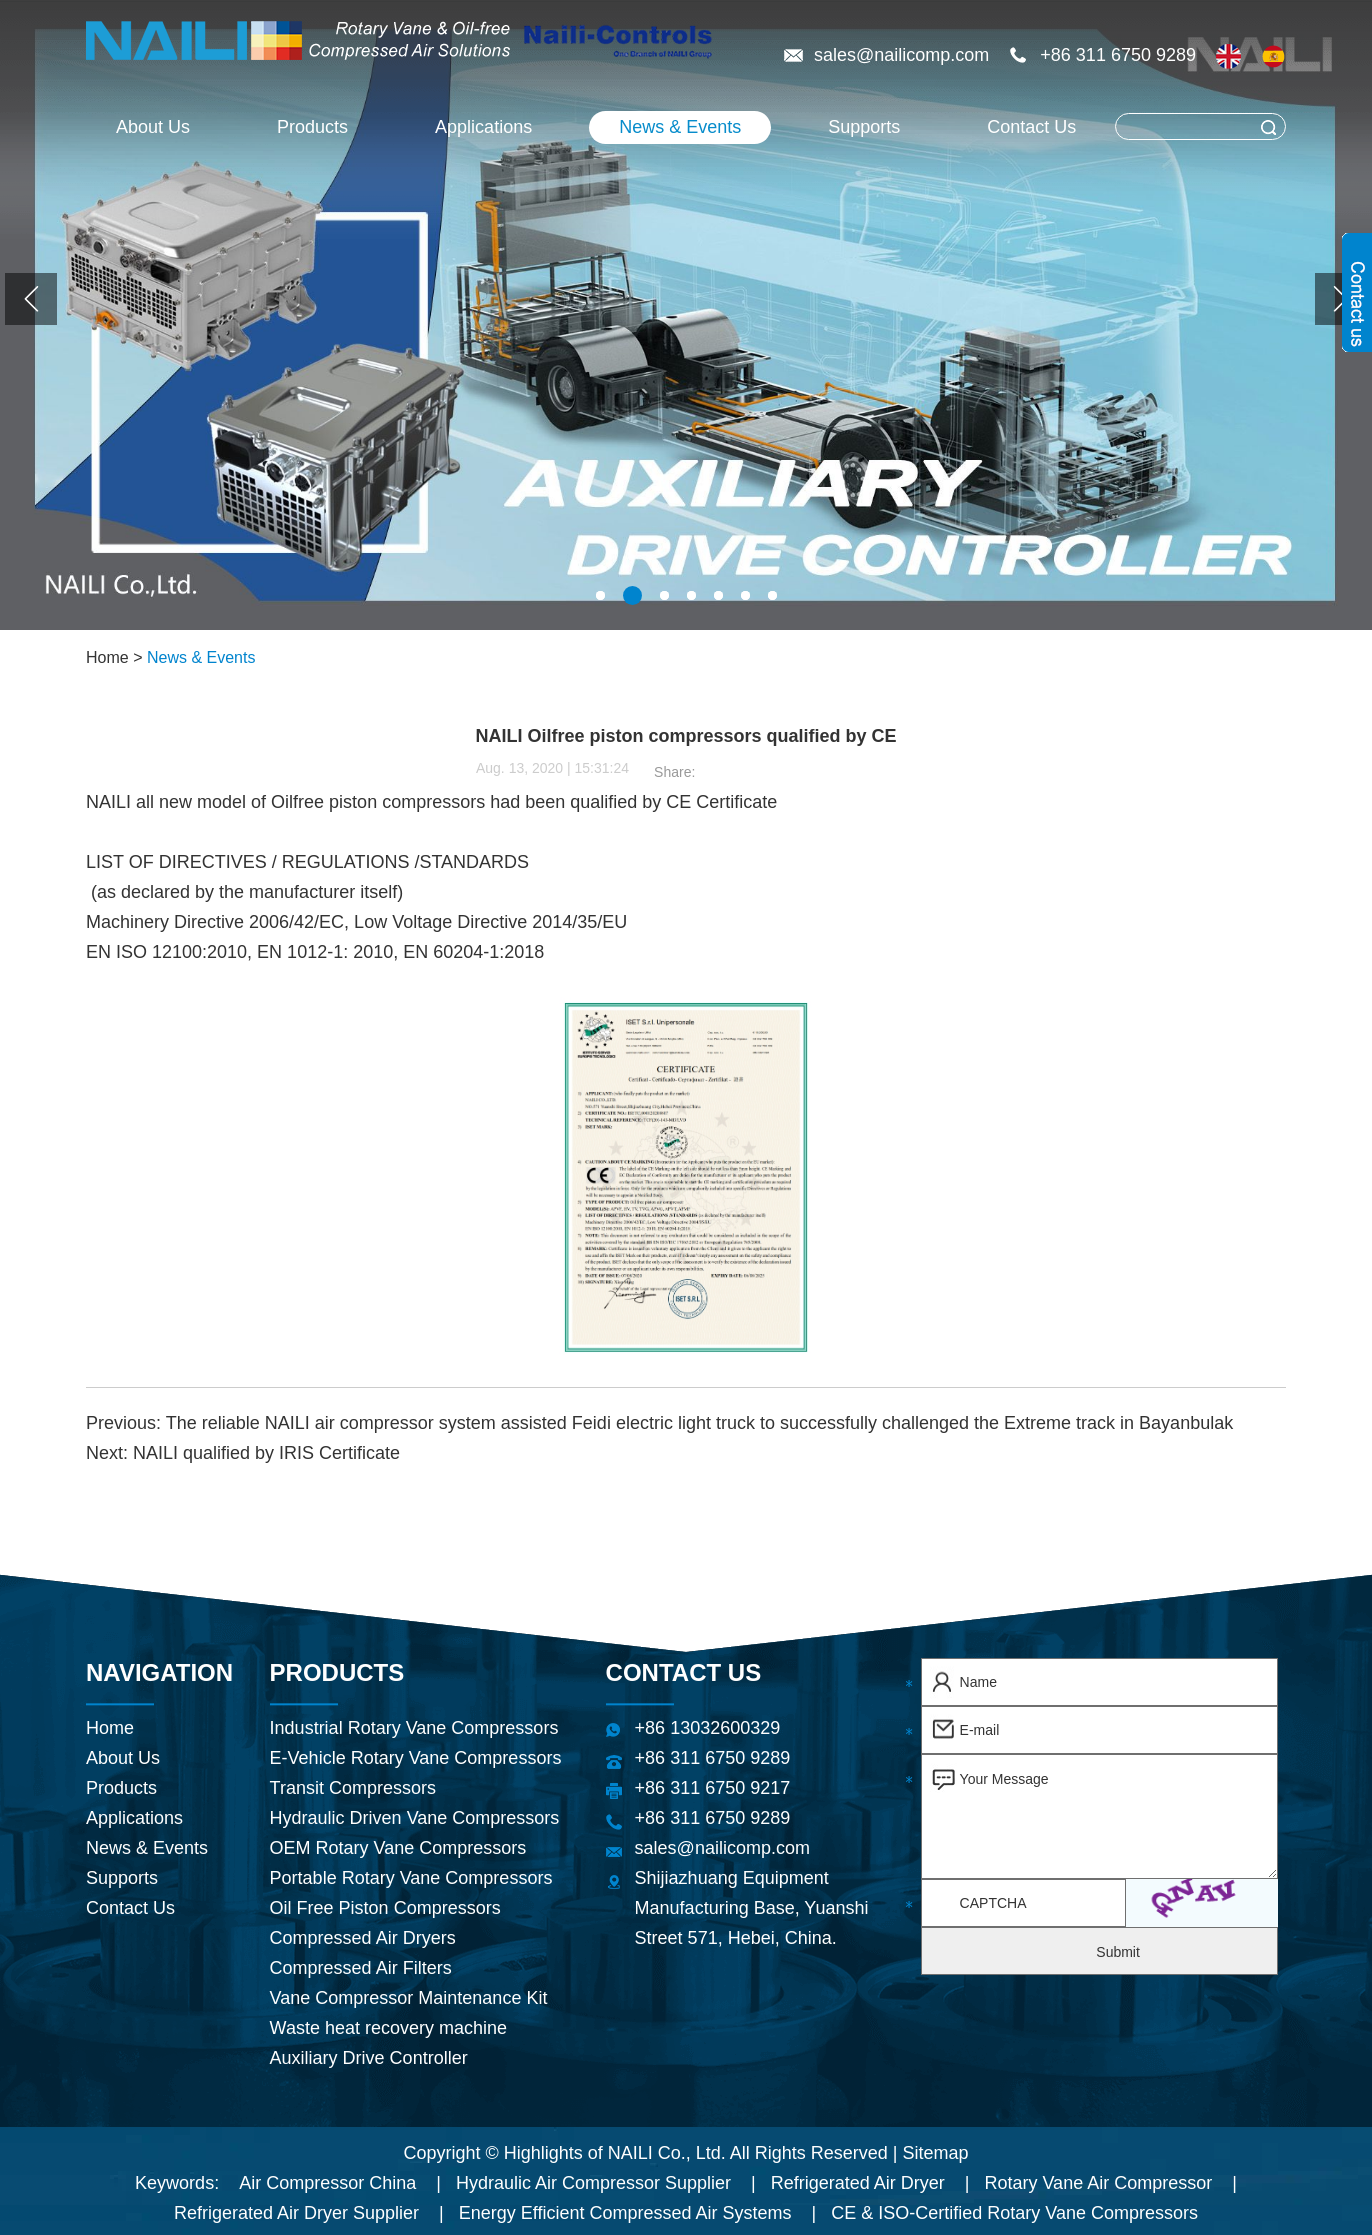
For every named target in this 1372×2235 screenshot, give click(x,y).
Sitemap (936, 2153)
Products (312, 127)
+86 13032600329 (708, 1728)
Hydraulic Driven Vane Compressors (415, 1818)
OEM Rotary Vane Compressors (398, 1848)
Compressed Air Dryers (363, 1938)
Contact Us (1031, 127)
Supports (864, 127)
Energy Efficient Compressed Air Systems (625, 2213)
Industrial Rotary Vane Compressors (414, 1728)
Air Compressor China (327, 2183)
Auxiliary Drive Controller (369, 2058)
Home (107, 657)
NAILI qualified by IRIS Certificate (266, 1453)
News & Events (680, 127)
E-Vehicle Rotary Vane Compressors (416, 1758)
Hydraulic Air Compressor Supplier (593, 2183)
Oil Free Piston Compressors (385, 1908)
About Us (153, 127)
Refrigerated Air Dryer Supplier (296, 2213)
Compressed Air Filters (361, 1968)
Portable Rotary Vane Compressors (411, 1878)
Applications (483, 127)
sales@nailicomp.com (904, 55)
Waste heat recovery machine (388, 2028)
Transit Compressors (353, 1788)
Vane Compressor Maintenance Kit (409, 1998)
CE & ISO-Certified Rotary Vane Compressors (1014, 2213)
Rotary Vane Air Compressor (1098, 2183)
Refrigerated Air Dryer (858, 2183)
